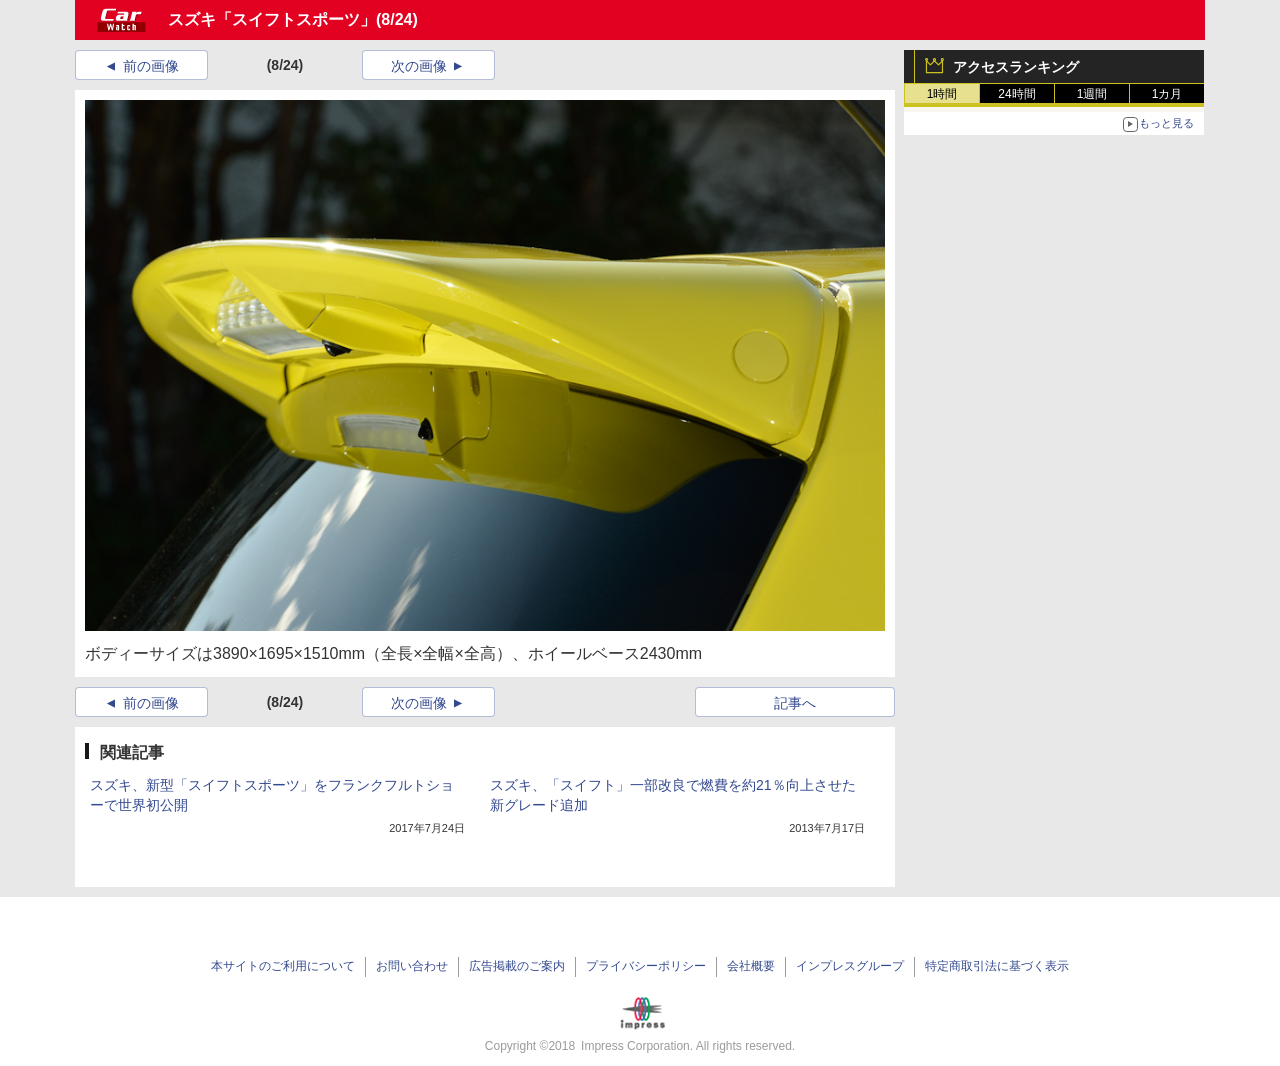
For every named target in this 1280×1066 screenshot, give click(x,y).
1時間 (942, 94)
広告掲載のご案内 (517, 966)
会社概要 (751, 966)
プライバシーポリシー (646, 966)
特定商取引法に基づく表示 (997, 966)
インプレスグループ (850, 966)
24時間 (1016, 94)
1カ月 (1167, 94)
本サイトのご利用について (283, 966)
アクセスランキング (1016, 67)
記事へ (795, 703)
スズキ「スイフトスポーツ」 (272, 19)
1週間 (1092, 94)
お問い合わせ (412, 966)
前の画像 (151, 66)
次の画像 (419, 66)
